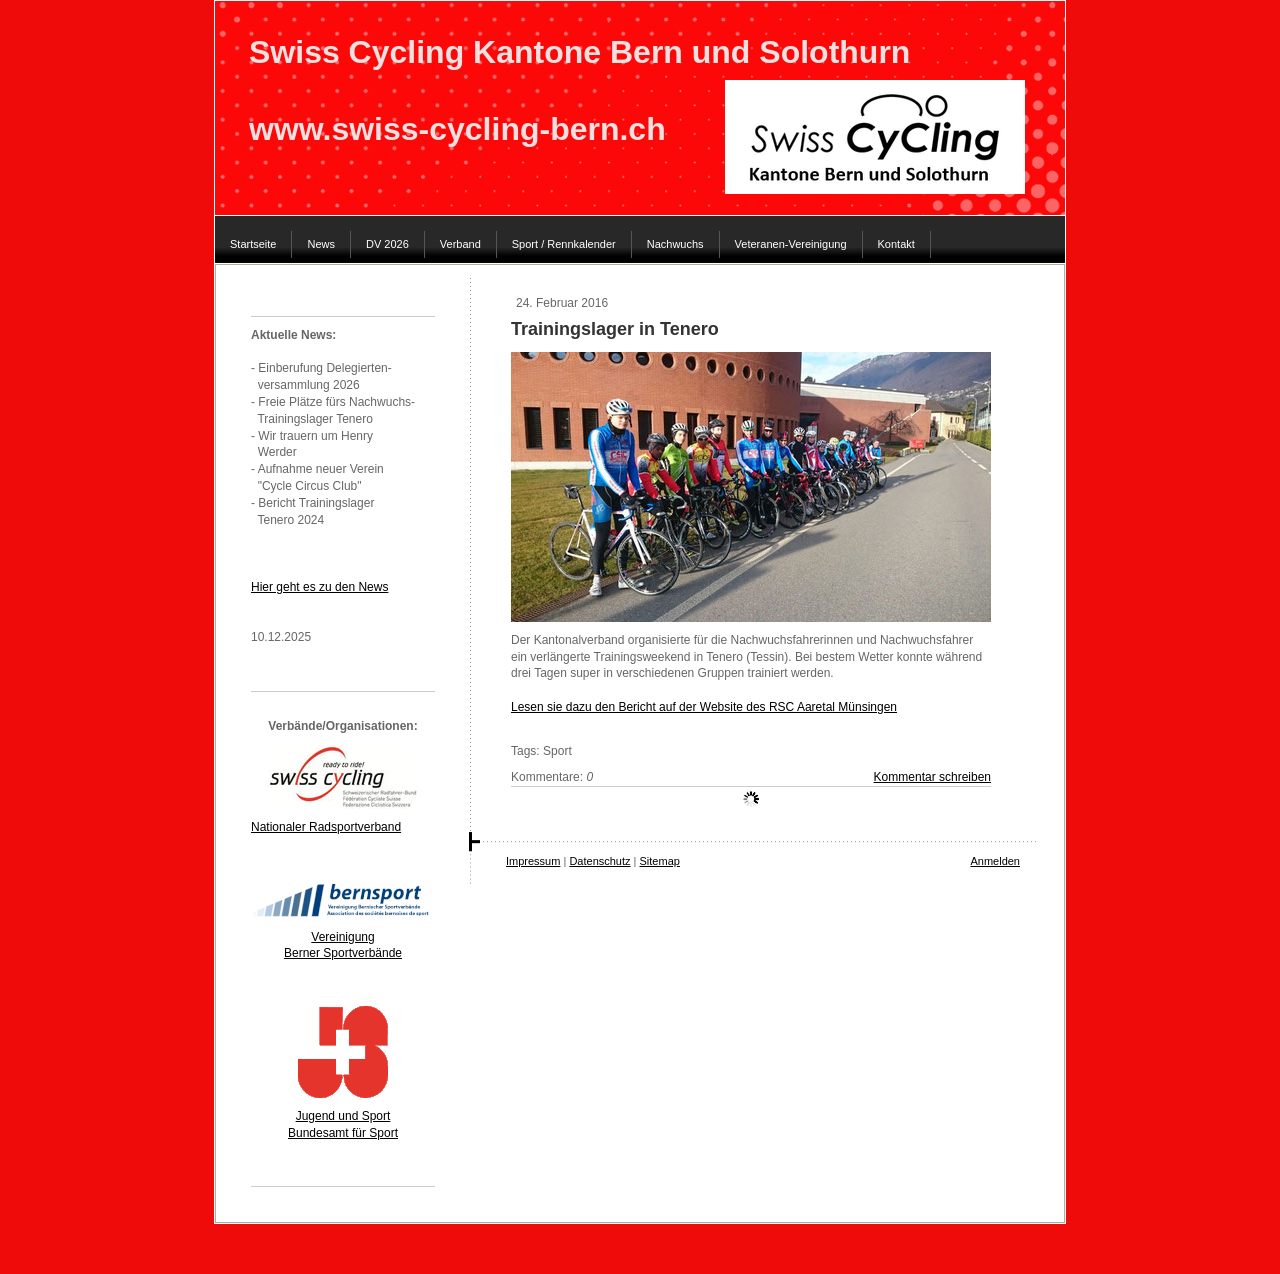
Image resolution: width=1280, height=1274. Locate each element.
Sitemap (660, 861)
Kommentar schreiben (932, 777)
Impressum (533, 861)
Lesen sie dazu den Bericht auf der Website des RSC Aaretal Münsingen (704, 707)
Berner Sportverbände (343, 953)
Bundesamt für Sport (343, 1133)
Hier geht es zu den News (319, 587)
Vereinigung (342, 937)
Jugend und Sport (343, 1116)
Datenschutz (599, 861)
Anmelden (995, 861)
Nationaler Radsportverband (326, 827)
